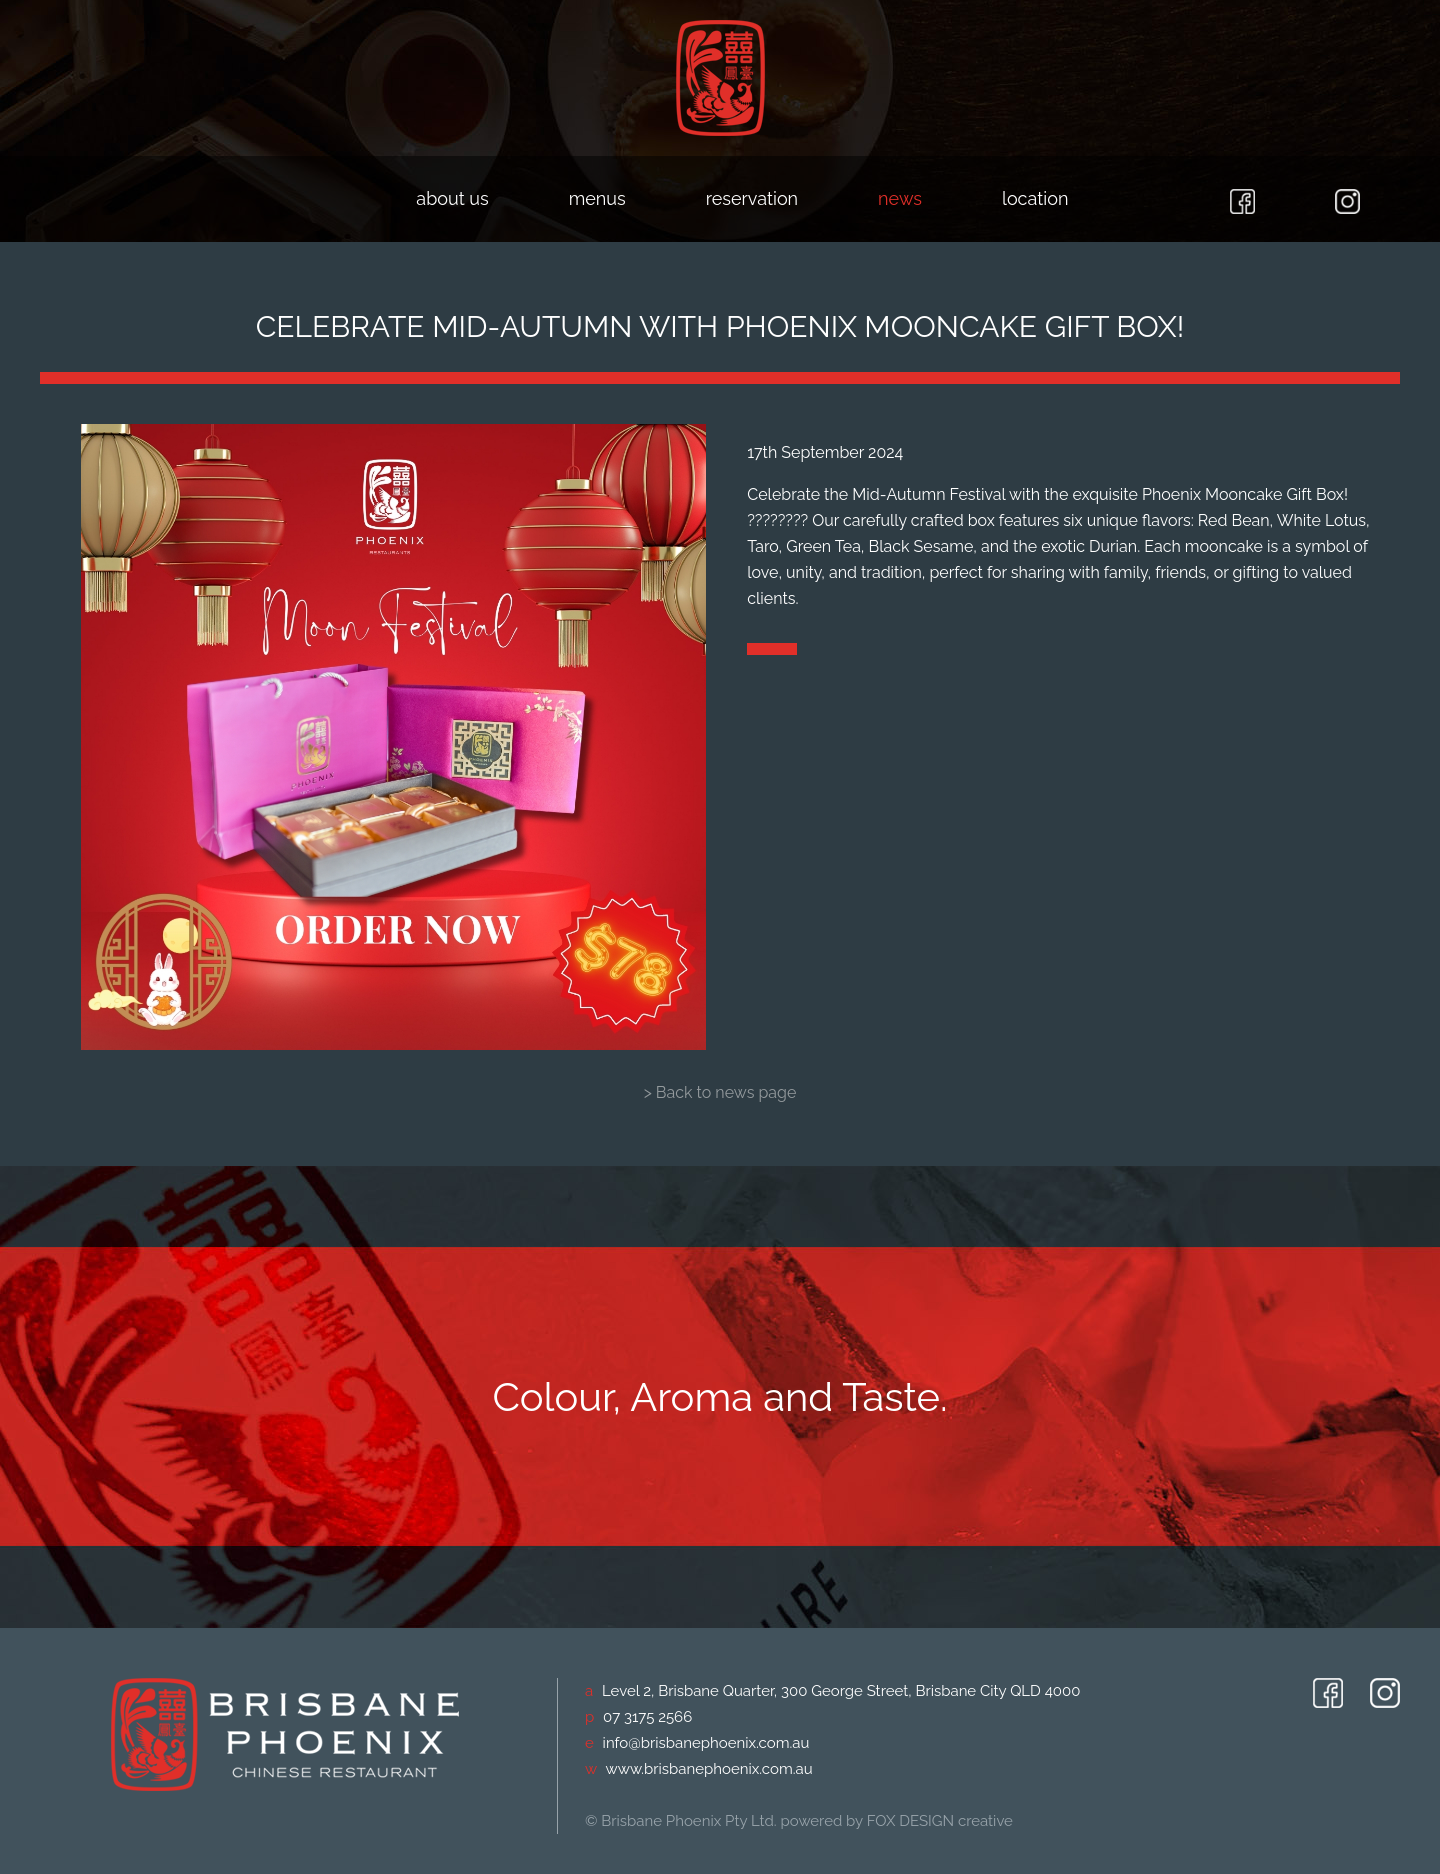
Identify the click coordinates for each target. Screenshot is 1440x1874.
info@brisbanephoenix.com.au (706, 1743)
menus (597, 198)
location (1035, 198)
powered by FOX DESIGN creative (896, 1821)
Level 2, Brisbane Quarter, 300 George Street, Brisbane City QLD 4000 (841, 1691)
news (900, 198)
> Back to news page (720, 1092)
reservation (752, 198)
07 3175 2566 (647, 1717)
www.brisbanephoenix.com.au (709, 1769)
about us (452, 198)
